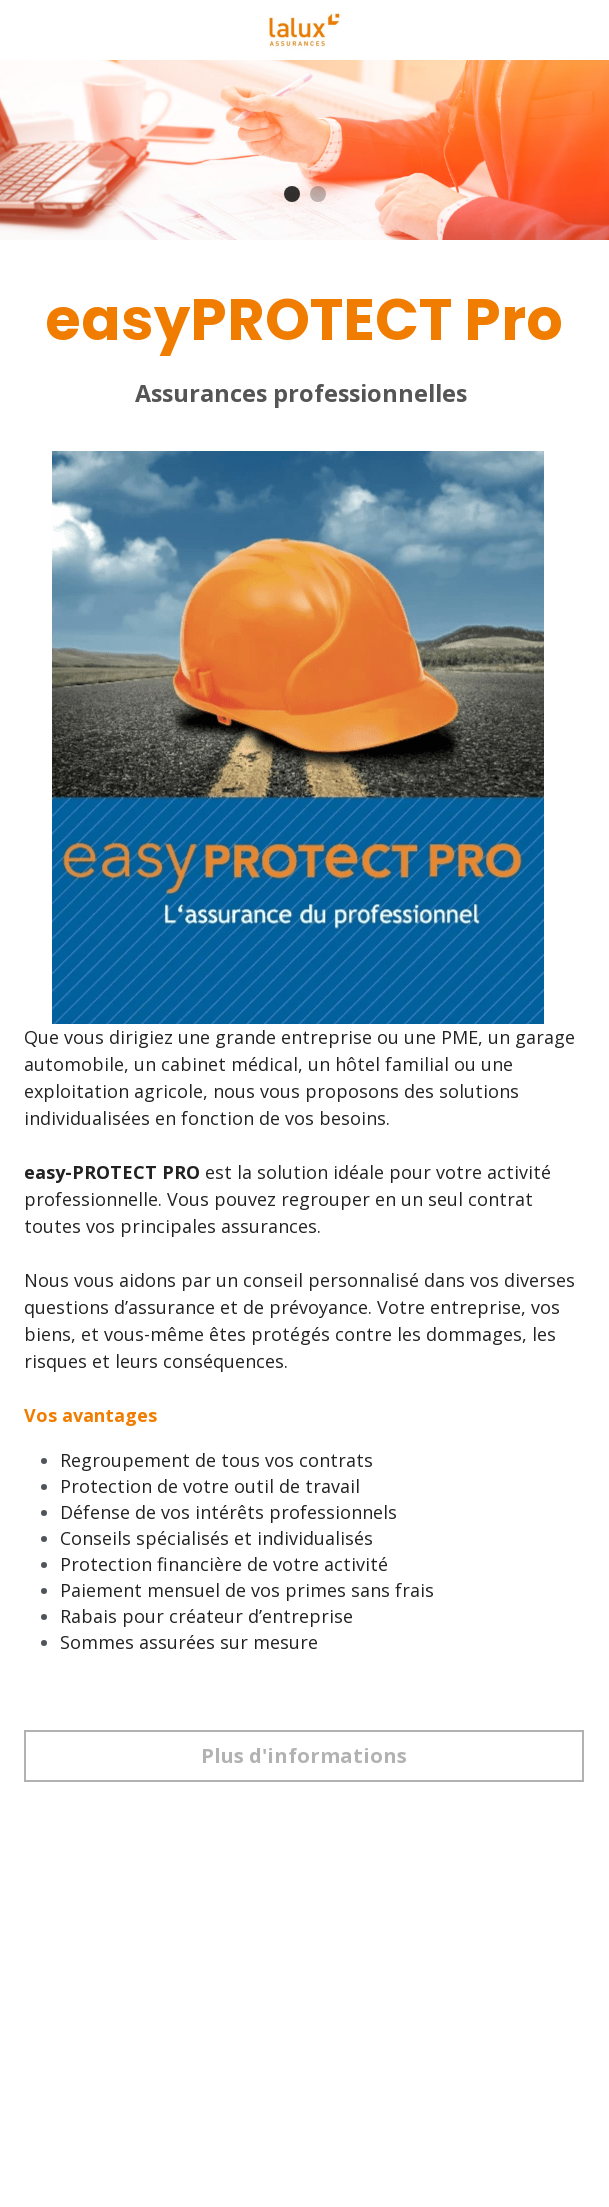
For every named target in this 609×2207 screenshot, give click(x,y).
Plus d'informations (304, 1755)
